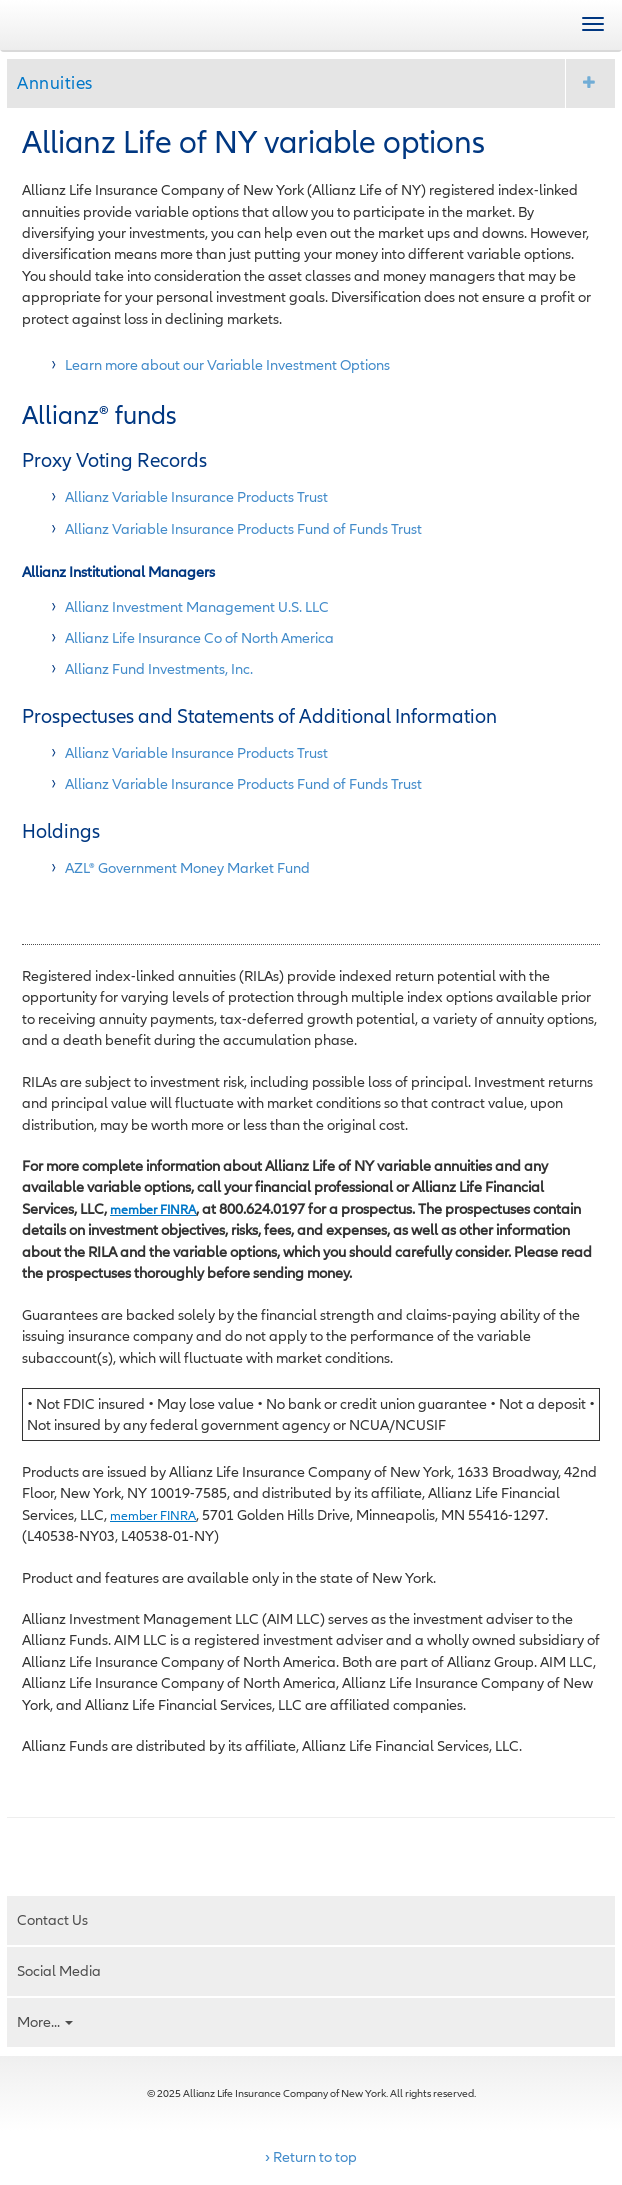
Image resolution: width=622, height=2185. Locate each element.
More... (45, 2021)
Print (32, 1849)
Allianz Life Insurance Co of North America (199, 637)
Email (71, 1849)
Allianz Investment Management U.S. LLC (197, 606)
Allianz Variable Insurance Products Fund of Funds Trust (243, 528)
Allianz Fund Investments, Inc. (159, 668)
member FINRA (153, 1209)
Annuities (55, 82)
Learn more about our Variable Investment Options (227, 364)
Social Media (59, 1970)
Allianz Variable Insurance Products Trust (196, 496)
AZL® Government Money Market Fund (187, 867)
